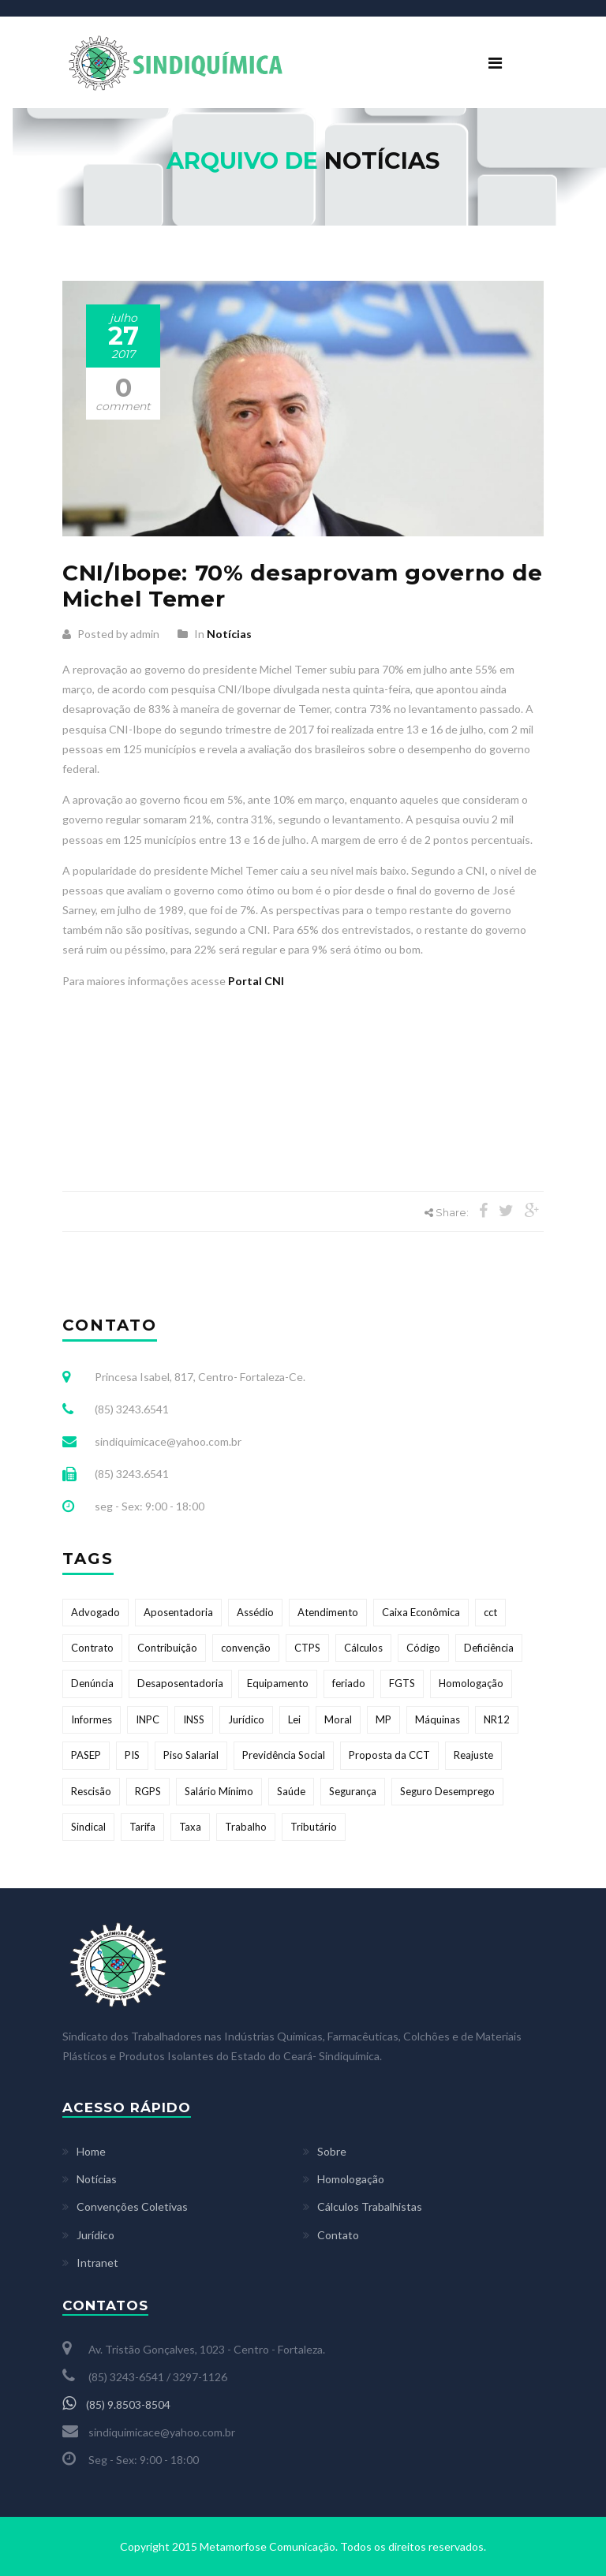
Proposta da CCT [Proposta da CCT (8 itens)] (389, 1755)
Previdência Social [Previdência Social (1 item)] (283, 1755)
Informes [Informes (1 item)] (91, 1719)
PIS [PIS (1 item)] (132, 1755)
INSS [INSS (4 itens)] (193, 1719)
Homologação (350, 2179)
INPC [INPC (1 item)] (147, 1719)
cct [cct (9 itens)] (490, 1612)
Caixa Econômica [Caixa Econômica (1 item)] (421, 1612)
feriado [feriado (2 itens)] (348, 1683)
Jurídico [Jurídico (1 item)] (246, 1719)
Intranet (97, 2262)
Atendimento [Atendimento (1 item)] (327, 1612)
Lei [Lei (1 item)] (294, 1719)
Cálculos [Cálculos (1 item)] (363, 1647)
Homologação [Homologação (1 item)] (471, 1683)
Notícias (229, 633)
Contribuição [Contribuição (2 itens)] (167, 1647)
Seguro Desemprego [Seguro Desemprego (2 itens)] (447, 1791)
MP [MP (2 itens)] (383, 1719)
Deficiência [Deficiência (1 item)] (489, 1647)
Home (91, 2151)
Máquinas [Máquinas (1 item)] (437, 1719)
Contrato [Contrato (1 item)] (92, 1647)
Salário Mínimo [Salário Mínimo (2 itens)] (219, 1791)
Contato (338, 2235)
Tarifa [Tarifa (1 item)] (142, 1826)
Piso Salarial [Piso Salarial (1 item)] (191, 1755)
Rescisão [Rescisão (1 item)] (91, 1791)
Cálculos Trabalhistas (369, 2206)
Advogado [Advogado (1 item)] (95, 1612)
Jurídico (95, 2235)
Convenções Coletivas (132, 2206)
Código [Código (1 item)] (423, 1647)
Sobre (331, 2151)
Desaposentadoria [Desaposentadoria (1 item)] (180, 1683)
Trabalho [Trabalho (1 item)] (246, 1826)
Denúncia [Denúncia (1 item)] (92, 1683)
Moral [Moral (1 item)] (338, 1719)
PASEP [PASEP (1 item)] (86, 1755)
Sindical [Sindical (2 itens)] (88, 1826)
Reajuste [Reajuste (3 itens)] (473, 1755)
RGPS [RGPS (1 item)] (148, 1791)
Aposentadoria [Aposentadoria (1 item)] (178, 1612)
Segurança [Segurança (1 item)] (352, 1791)
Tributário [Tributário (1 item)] (313, 1826)
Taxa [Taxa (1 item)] (190, 1826)
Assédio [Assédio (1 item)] (255, 1612)
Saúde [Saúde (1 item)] (291, 1791)
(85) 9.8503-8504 (116, 2404)
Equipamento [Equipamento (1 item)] (278, 1683)
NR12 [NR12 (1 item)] (497, 1719)
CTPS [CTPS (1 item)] (307, 1647)
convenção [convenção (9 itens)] (246, 1647)
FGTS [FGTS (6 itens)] (402, 1683)
